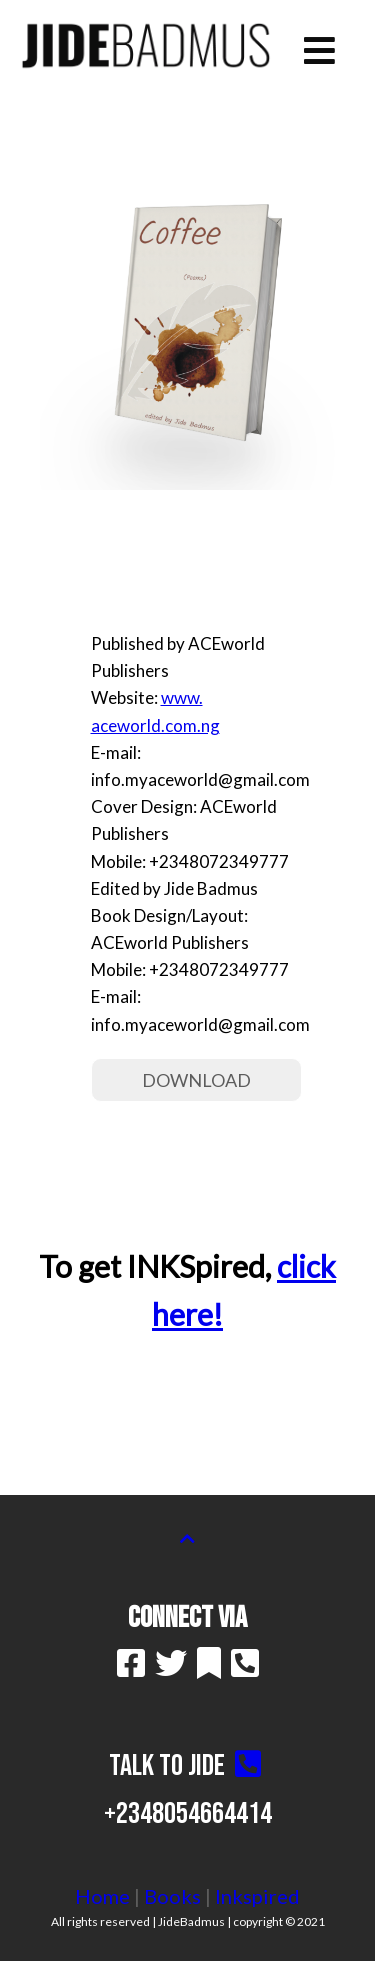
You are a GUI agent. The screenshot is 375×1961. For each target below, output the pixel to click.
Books (172, 1896)
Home (102, 1896)
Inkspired (257, 1896)
